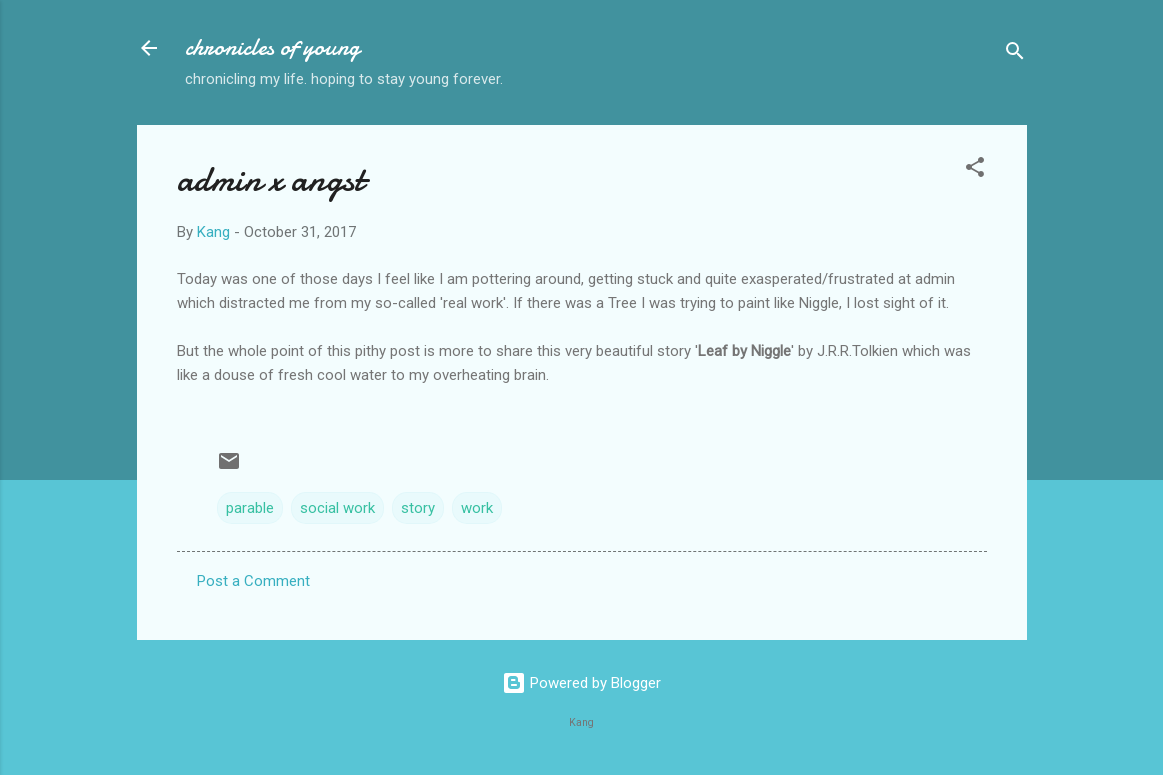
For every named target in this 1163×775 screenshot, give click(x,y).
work (477, 508)
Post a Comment (253, 581)
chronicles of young (272, 47)
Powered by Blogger (581, 683)
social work (337, 508)
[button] (975, 170)
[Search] (1015, 54)
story (418, 508)
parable (250, 508)
